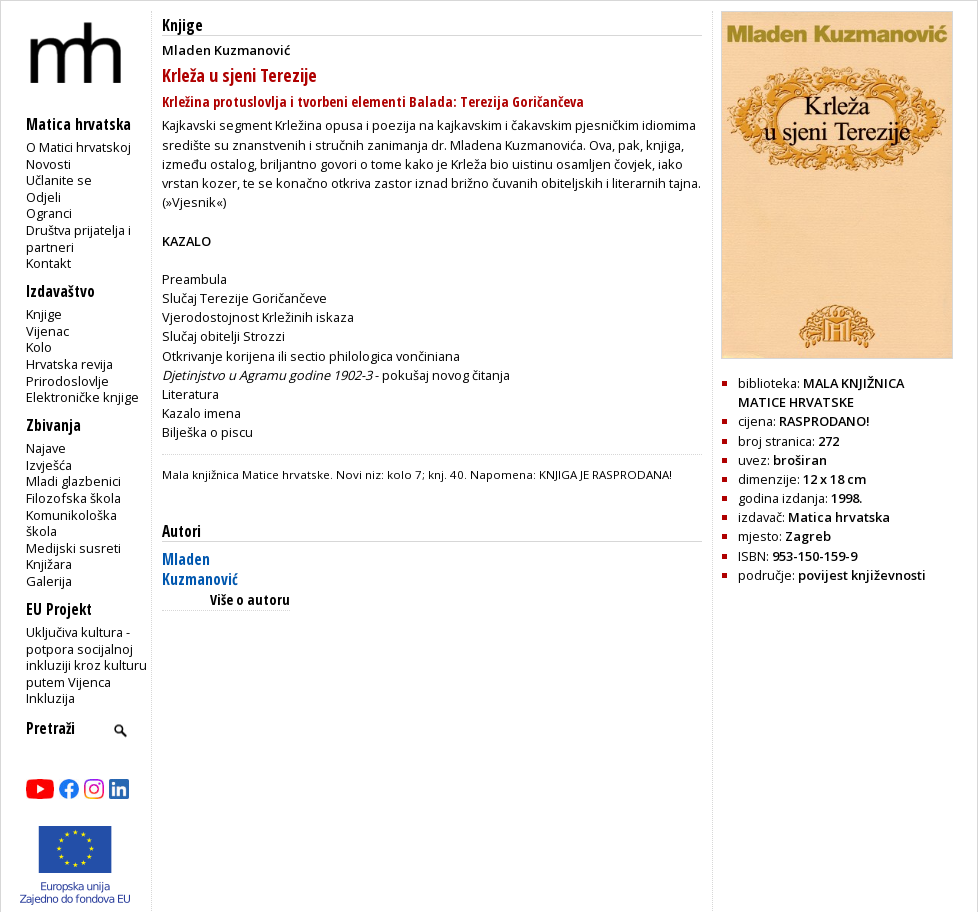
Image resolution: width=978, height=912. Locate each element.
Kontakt (48, 263)
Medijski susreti (73, 548)
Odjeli (43, 197)
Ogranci (49, 213)
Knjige (44, 314)
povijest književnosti (862, 575)
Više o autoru (250, 599)
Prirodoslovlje (67, 381)
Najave (46, 448)
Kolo (39, 347)
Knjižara (49, 564)
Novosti (48, 164)
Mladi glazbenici (73, 481)
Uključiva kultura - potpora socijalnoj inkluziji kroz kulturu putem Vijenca (86, 657)
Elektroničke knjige (82, 397)
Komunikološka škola (71, 523)
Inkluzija (50, 698)
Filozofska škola (73, 498)
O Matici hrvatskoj (78, 147)
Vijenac (47, 331)
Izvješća (49, 465)
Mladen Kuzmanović (200, 569)
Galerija (49, 581)
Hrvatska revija (69, 364)
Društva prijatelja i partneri (78, 238)
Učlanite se (59, 180)
